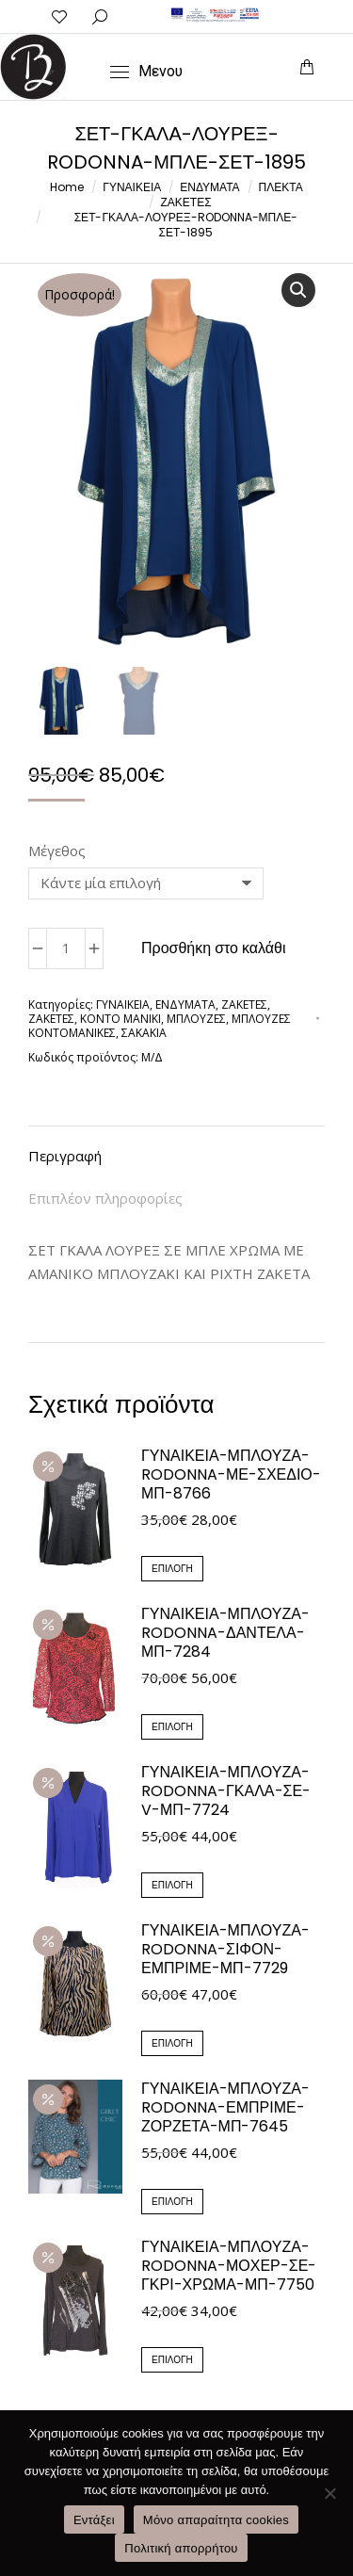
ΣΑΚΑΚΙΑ (144, 1034)
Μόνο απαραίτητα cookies (216, 2520)
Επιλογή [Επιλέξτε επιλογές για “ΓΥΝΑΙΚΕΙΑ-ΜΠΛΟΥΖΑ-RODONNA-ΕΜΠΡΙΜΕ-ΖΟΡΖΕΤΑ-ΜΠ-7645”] (172, 2202)
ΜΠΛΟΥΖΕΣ (196, 1020)
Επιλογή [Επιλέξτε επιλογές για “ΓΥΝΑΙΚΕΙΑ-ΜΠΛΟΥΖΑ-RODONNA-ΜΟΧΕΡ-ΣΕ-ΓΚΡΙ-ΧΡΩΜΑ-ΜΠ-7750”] (172, 2361)
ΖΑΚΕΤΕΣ (244, 1005)
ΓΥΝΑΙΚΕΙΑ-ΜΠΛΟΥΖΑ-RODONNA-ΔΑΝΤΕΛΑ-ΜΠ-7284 (225, 1634)
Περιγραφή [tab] (65, 1156)
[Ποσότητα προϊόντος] (66, 949)
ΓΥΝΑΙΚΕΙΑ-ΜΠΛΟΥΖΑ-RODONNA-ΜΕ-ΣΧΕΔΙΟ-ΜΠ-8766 (231, 1476)
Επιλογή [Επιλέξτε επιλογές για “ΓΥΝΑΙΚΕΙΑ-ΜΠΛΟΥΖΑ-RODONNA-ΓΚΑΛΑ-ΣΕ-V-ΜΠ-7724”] (172, 1886)
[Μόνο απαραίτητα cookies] (329, 2493)
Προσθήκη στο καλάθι (213, 949)
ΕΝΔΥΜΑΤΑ (185, 1005)
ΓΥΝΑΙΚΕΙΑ (123, 1005)
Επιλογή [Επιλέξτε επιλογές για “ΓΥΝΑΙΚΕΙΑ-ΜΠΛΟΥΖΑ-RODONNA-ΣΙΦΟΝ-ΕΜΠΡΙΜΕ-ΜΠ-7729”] (172, 2044)
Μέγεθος (57, 851)
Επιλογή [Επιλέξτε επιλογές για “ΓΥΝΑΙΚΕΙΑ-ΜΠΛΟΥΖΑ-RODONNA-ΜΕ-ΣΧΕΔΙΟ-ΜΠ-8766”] (172, 1570)
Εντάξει (94, 2520)
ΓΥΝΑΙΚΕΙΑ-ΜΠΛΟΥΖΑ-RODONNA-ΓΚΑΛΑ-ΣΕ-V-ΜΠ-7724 (226, 1792)
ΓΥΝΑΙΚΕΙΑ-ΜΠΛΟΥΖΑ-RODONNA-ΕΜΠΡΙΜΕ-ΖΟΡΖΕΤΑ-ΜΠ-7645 (225, 2109)
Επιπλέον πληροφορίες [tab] (105, 1199)
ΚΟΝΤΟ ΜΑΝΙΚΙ (120, 1020)
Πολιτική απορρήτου (180, 2548)
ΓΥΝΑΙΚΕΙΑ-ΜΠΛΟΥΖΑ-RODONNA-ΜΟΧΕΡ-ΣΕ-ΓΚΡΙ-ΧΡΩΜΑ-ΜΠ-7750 (228, 2267)
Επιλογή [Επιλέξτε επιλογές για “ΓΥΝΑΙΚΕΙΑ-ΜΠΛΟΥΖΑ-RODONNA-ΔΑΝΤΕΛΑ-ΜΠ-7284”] (172, 1728)
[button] (298, 290)
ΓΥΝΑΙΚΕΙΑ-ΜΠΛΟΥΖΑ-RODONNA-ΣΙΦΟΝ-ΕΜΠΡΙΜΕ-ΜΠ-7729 (225, 1950)
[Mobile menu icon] (146, 71)
